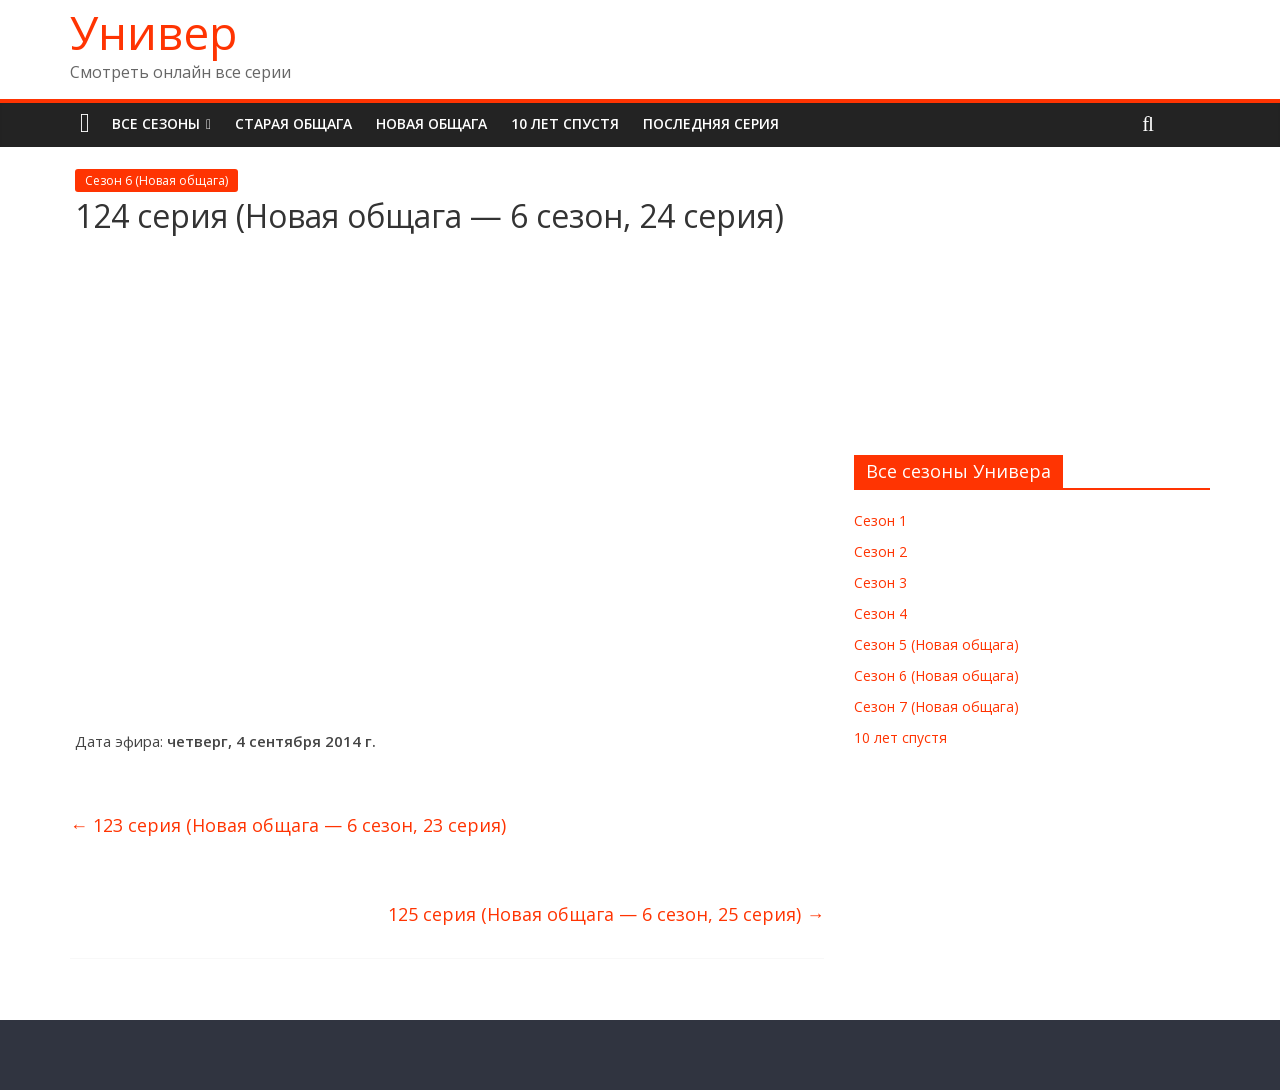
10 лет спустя (565, 123)
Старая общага (293, 123)
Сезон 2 (880, 551)
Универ (153, 32)
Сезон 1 (880, 520)
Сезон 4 (880, 613)
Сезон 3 (880, 582)
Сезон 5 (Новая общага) (936, 644)
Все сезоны (156, 123)
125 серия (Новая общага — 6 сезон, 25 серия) (606, 914)
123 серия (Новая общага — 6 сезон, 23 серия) (288, 825)
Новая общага (431, 123)
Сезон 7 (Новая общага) (936, 706)
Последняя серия (711, 123)
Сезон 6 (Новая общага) (156, 180)
